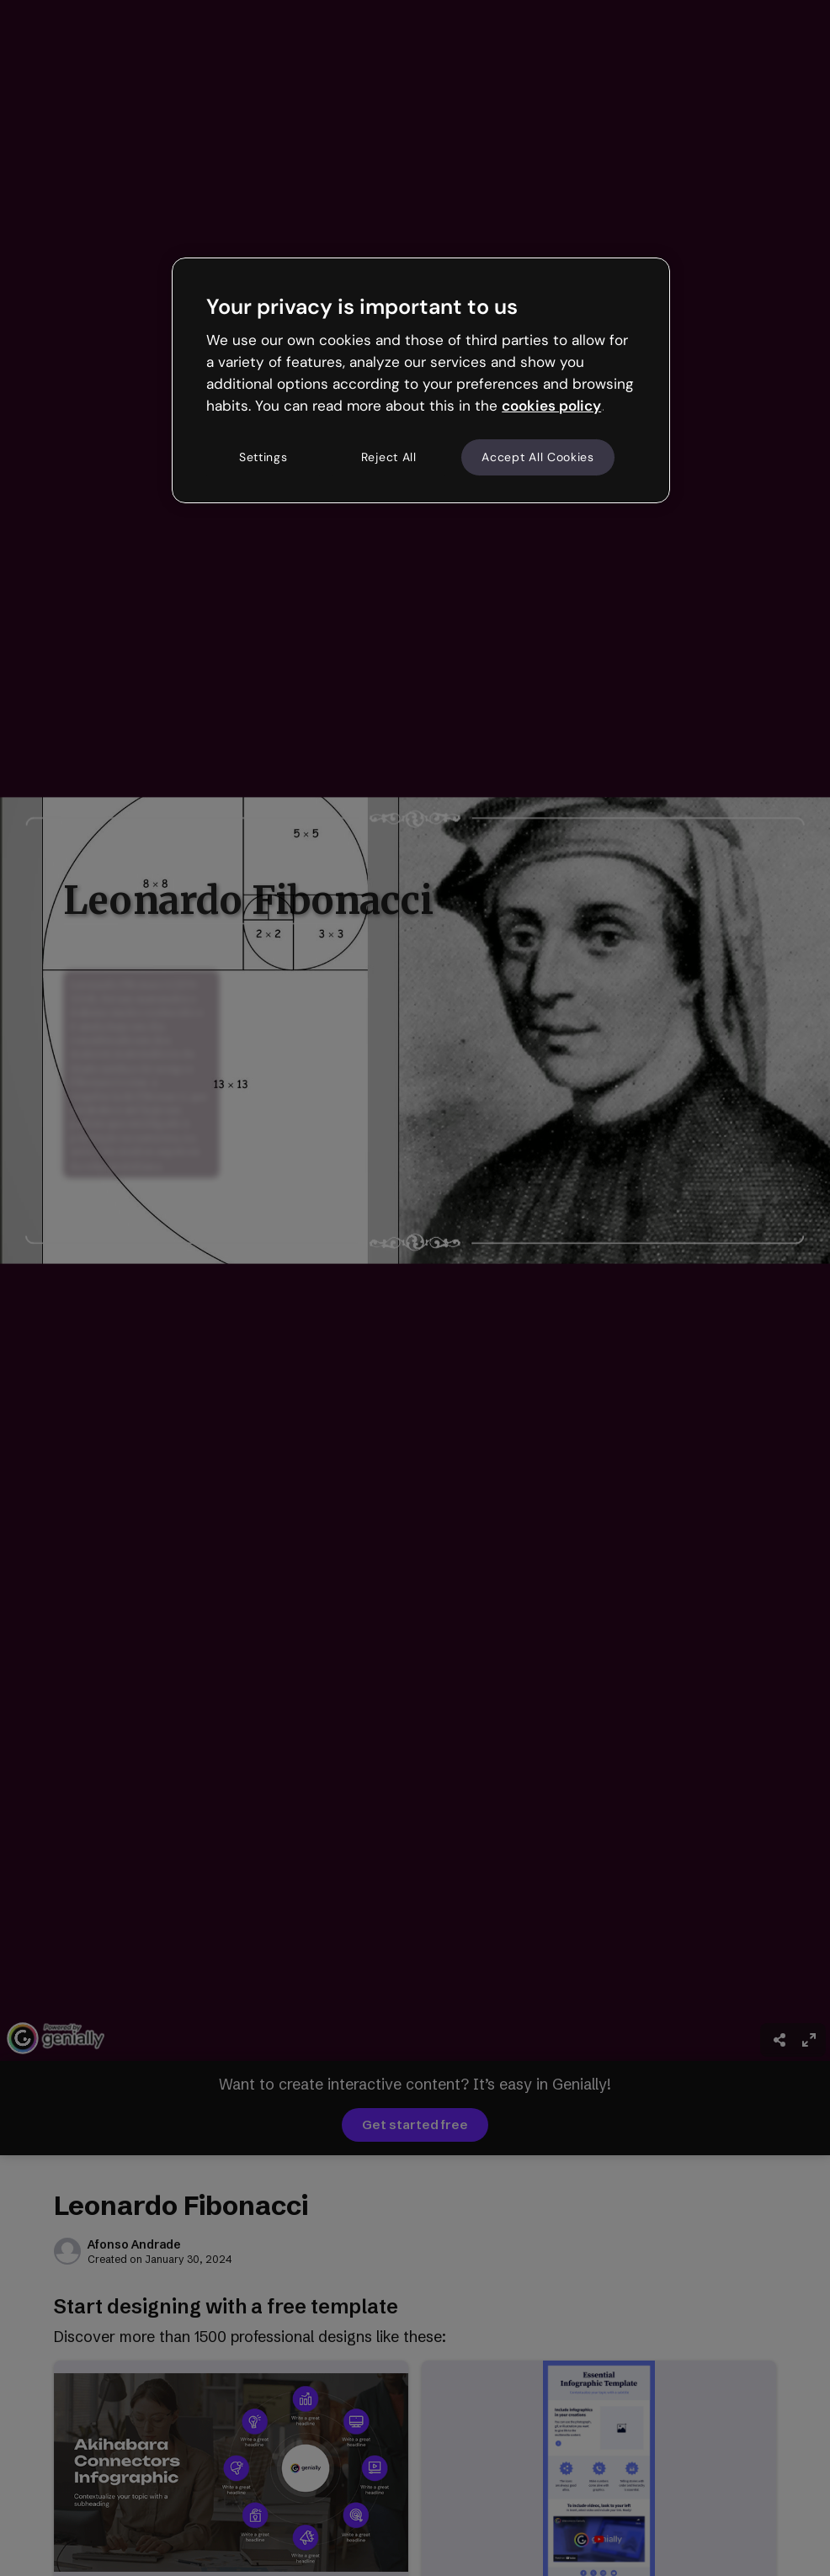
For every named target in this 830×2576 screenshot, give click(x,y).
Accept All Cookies (538, 457)
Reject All (389, 457)
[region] (421, 380)
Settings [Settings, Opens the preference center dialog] (263, 457)
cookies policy (551, 405)
